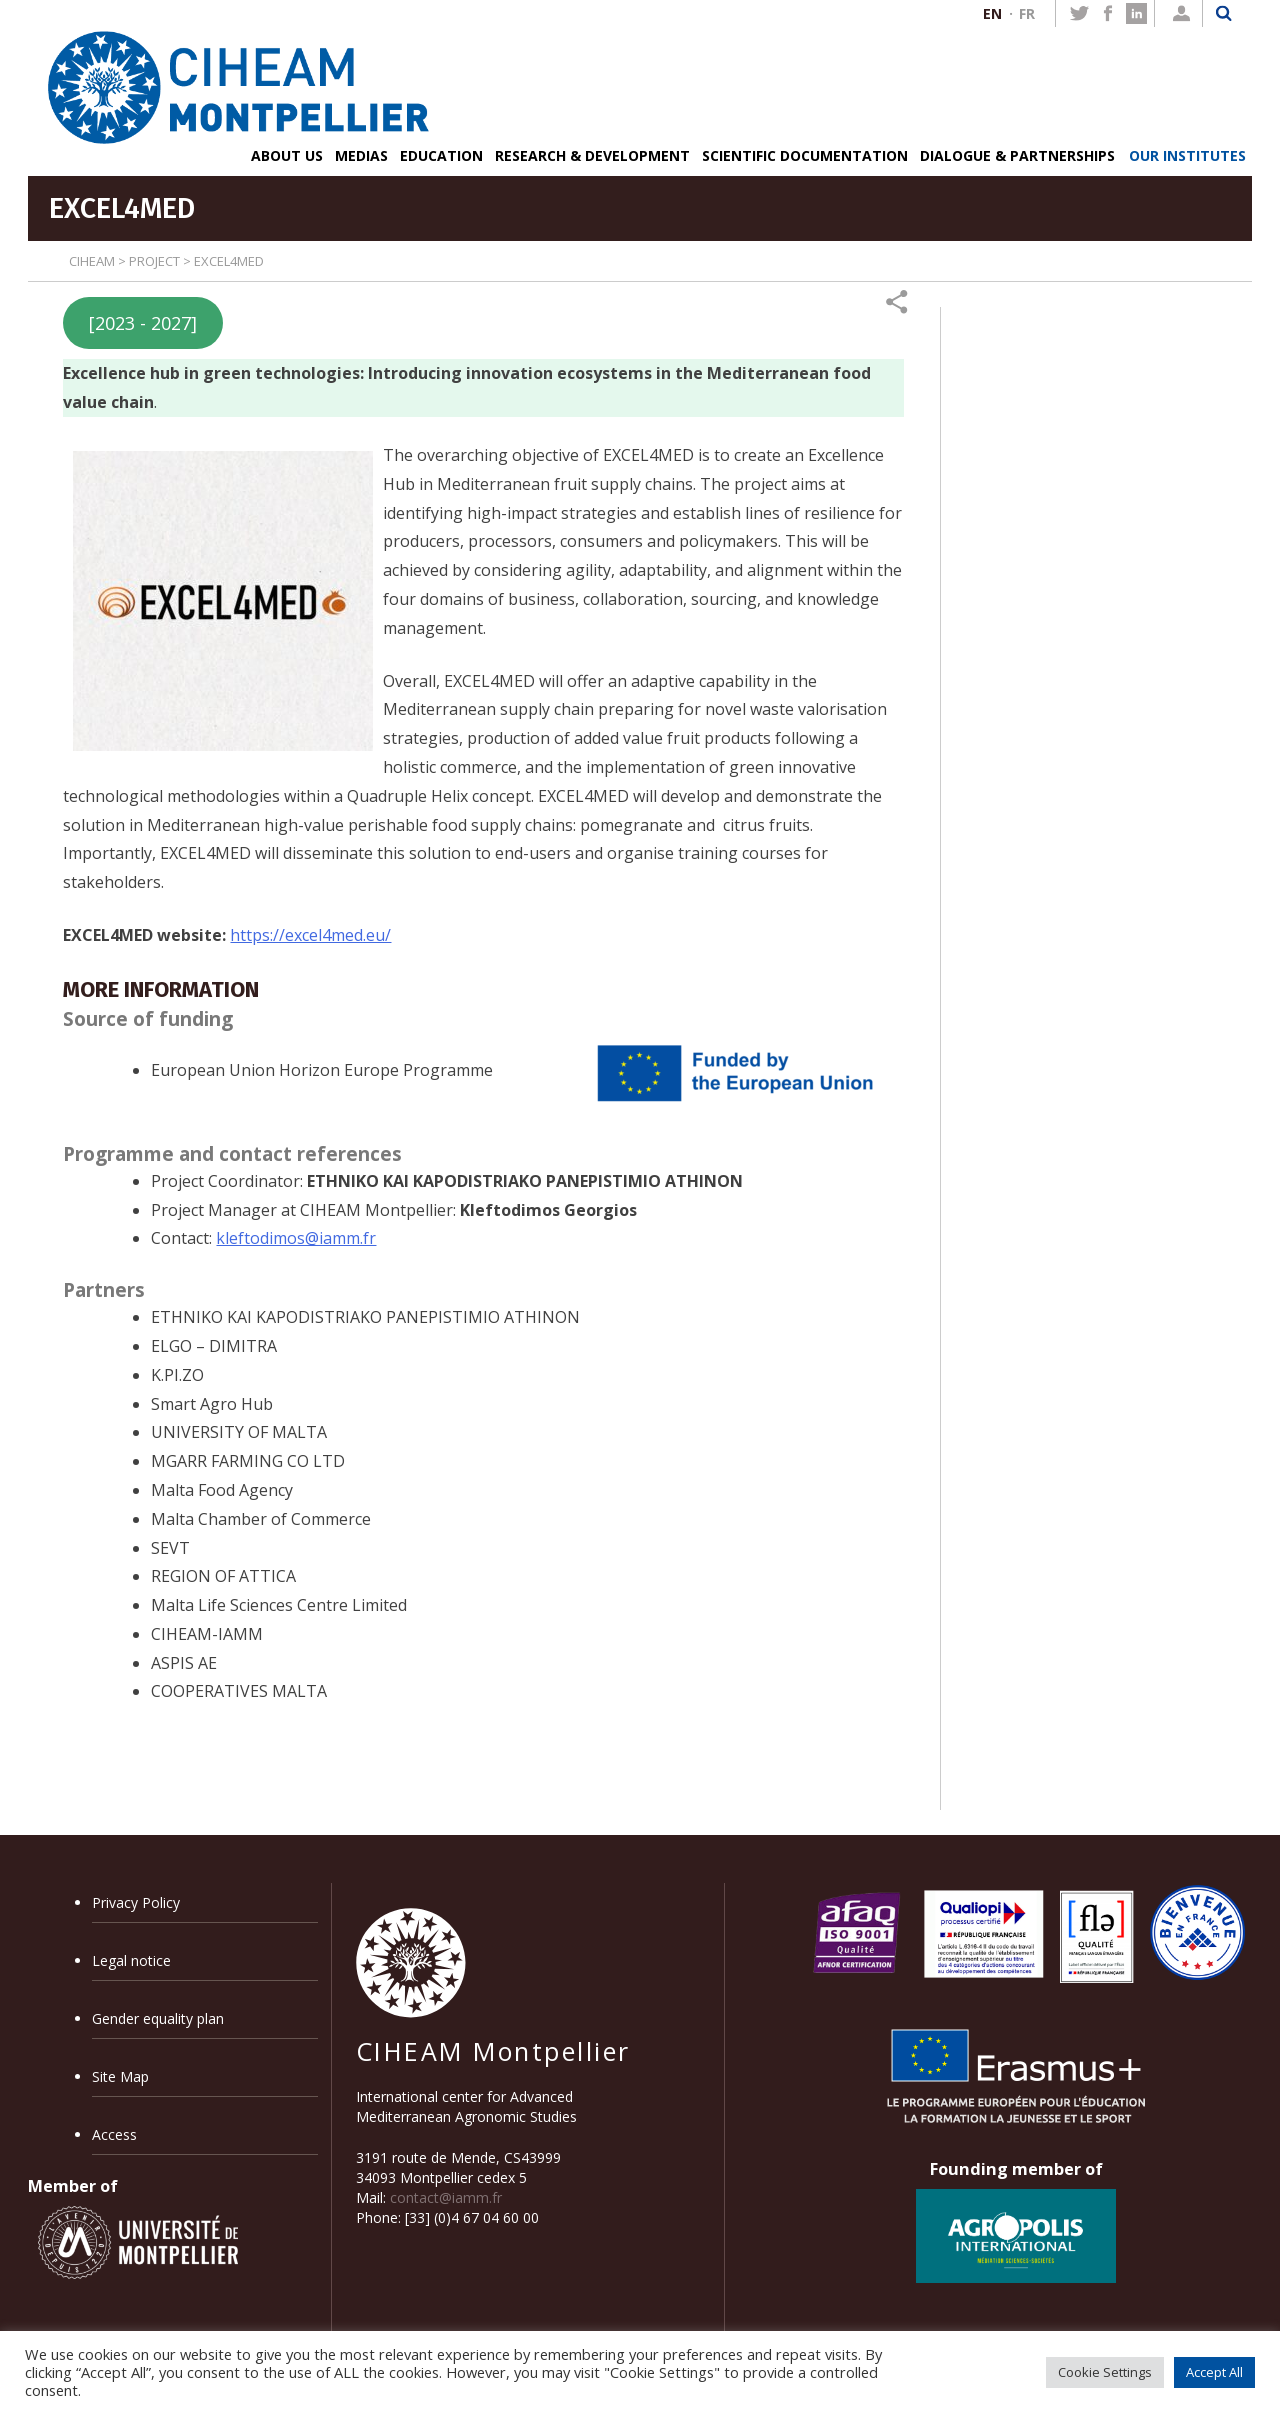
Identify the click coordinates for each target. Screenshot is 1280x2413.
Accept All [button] (1214, 2372)
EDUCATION (441, 155)
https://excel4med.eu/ (310, 935)
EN (992, 13)
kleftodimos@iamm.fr (296, 1238)
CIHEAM (92, 261)
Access (114, 2134)
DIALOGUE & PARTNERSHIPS (1017, 155)
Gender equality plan (158, 2018)
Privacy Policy (136, 1902)
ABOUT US (287, 155)
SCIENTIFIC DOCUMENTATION (805, 155)
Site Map (120, 2076)
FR (1027, 13)
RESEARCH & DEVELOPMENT (592, 155)
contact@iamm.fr (446, 2197)
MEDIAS (361, 155)
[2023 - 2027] (143, 323)
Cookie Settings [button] (1105, 2372)
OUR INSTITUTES (1187, 155)
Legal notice (131, 1960)
